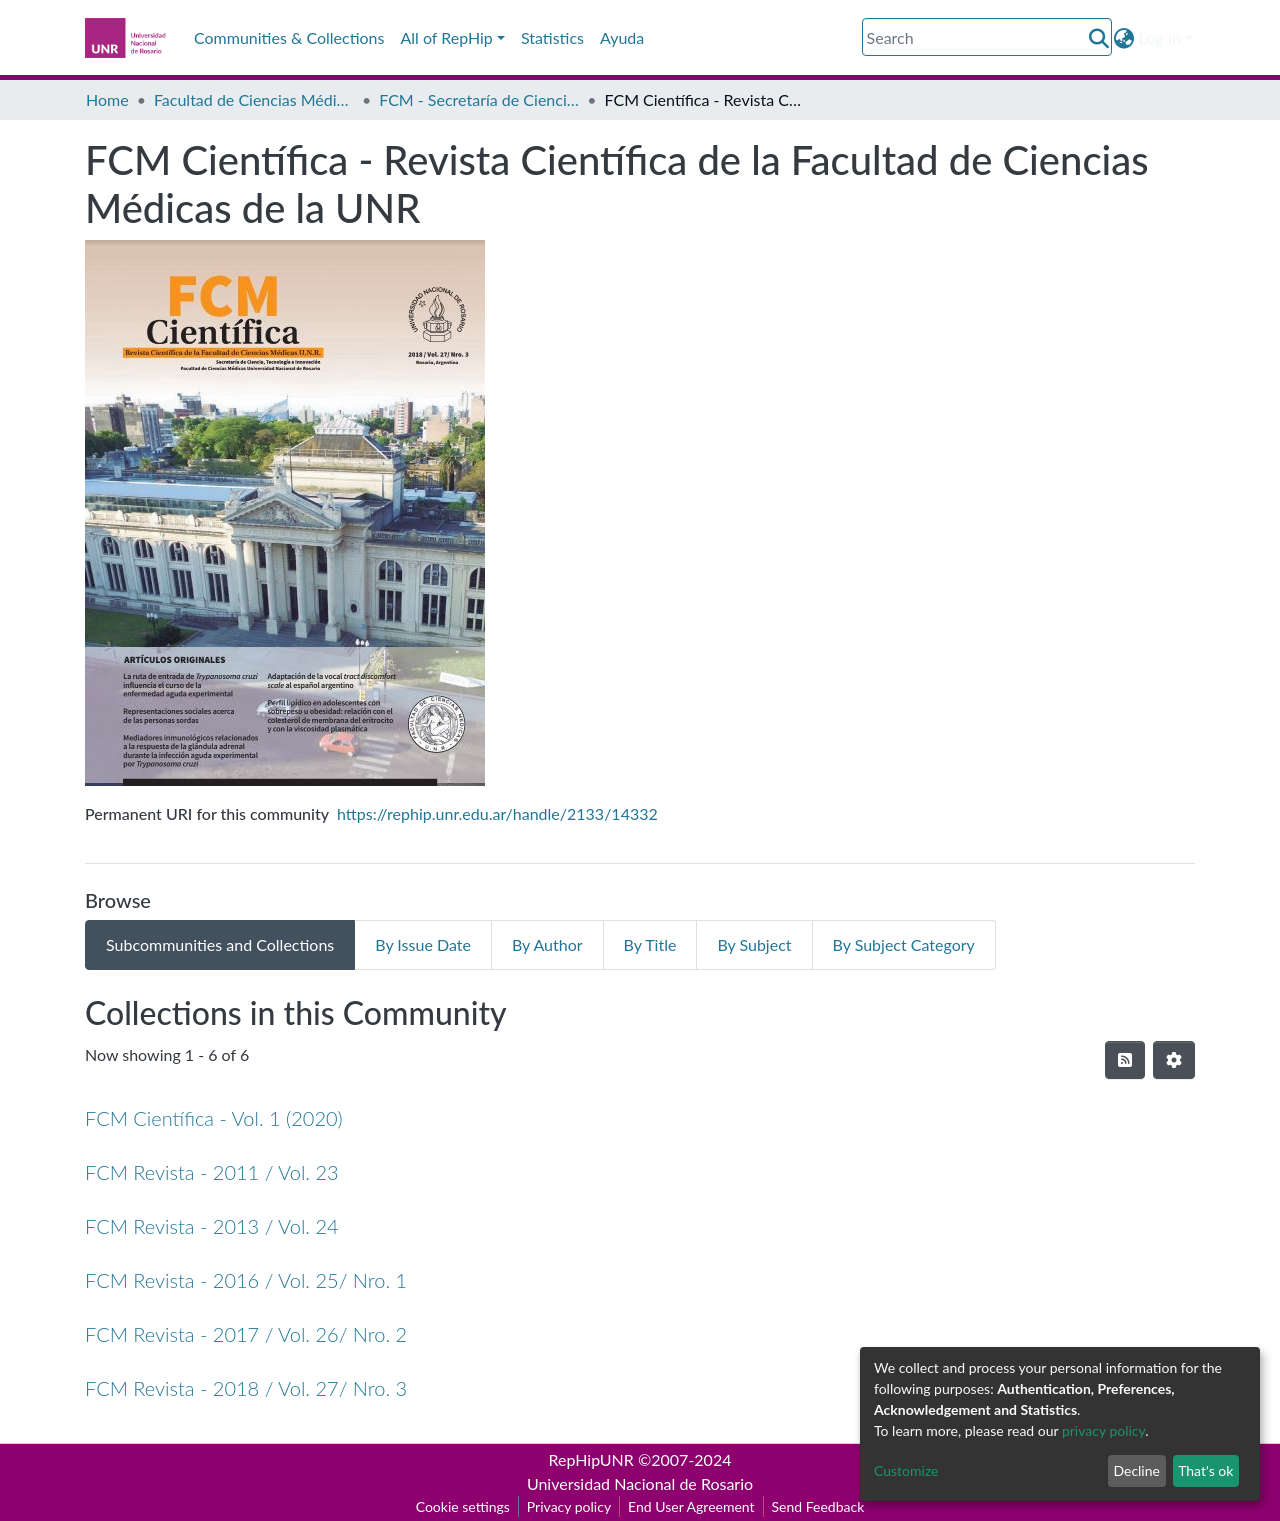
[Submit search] (1099, 38)
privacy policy (1103, 1430)
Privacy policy (569, 1506)
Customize (906, 1470)
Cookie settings (463, 1506)
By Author (547, 944)
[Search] (987, 37)
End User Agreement (691, 1506)
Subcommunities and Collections (220, 944)
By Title (650, 944)
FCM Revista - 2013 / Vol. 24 (212, 1226)
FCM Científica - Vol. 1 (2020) (214, 1118)
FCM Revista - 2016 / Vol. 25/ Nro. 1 (246, 1280)
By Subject (754, 944)
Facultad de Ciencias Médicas (254, 99)
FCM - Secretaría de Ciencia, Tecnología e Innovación (479, 99)
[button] (1124, 38)
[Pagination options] (1174, 1060)
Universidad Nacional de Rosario (640, 1483)
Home (107, 99)
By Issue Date (423, 944)
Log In (1160, 37)
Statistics (552, 37)
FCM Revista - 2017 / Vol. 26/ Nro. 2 (246, 1334)
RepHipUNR (591, 1459)
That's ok (1205, 1470)
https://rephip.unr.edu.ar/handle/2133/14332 (497, 813)
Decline (1136, 1470)
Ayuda (622, 37)
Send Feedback (818, 1506)
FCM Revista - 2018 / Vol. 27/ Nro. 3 (246, 1388)
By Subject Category (904, 944)
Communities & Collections (289, 37)
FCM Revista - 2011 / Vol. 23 (212, 1172)
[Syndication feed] (1125, 1060)
